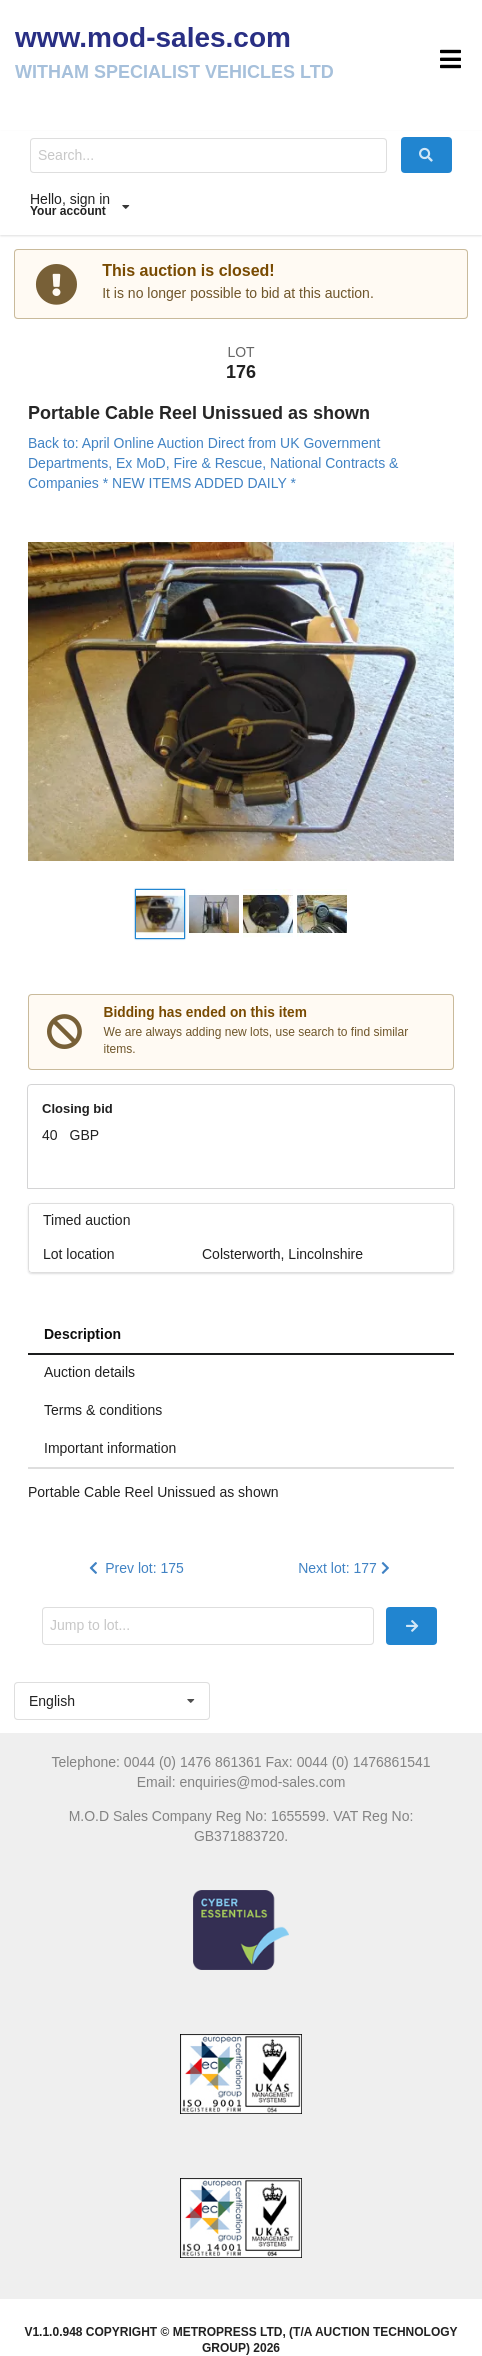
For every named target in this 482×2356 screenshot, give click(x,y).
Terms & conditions (103, 1410)
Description (82, 1334)
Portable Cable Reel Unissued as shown (199, 413)
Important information (110, 1448)
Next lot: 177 (345, 1568)
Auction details (89, 1372)
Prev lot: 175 (134, 1568)
